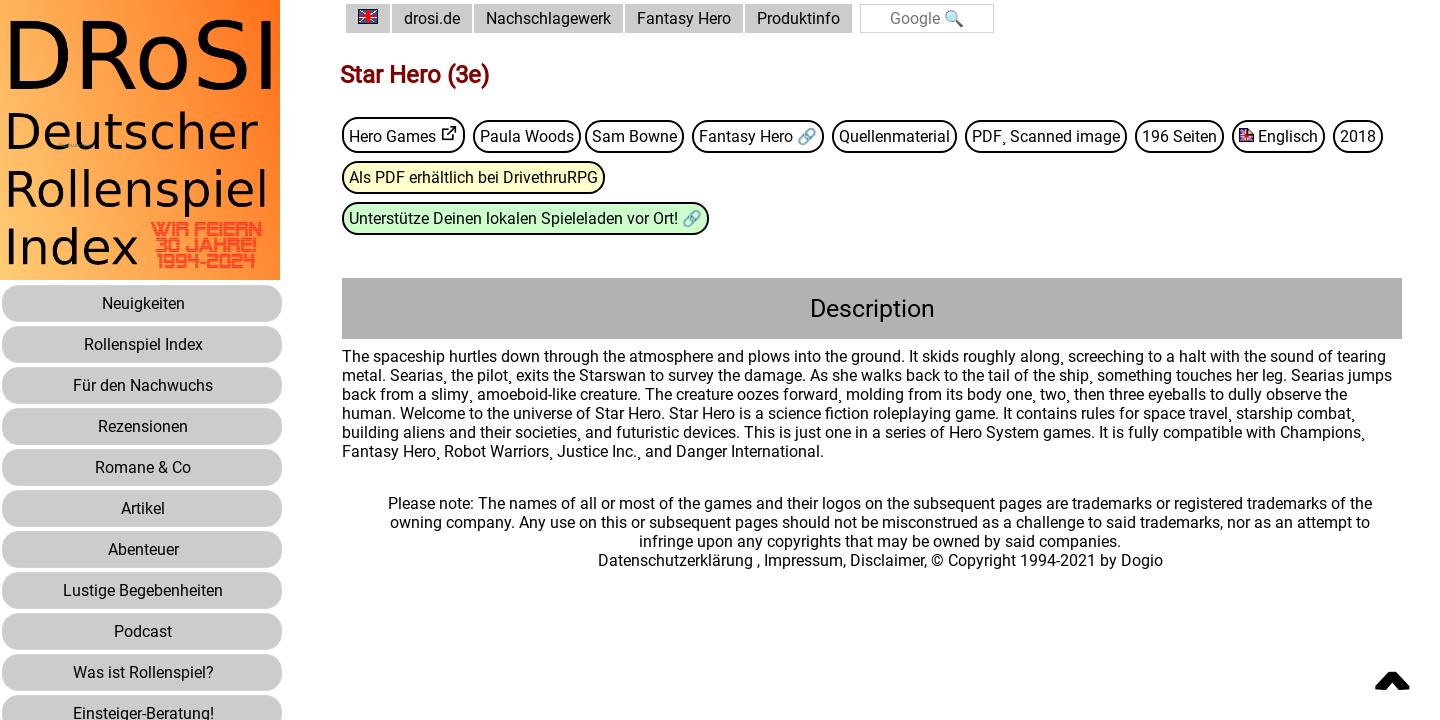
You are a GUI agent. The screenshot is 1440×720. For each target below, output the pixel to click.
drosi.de (432, 18)
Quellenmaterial (894, 136)
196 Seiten (1179, 136)
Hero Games (392, 136)
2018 (1358, 136)
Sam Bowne (634, 136)
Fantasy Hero (684, 18)
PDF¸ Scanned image (1046, 136)
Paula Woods (527, 136)
